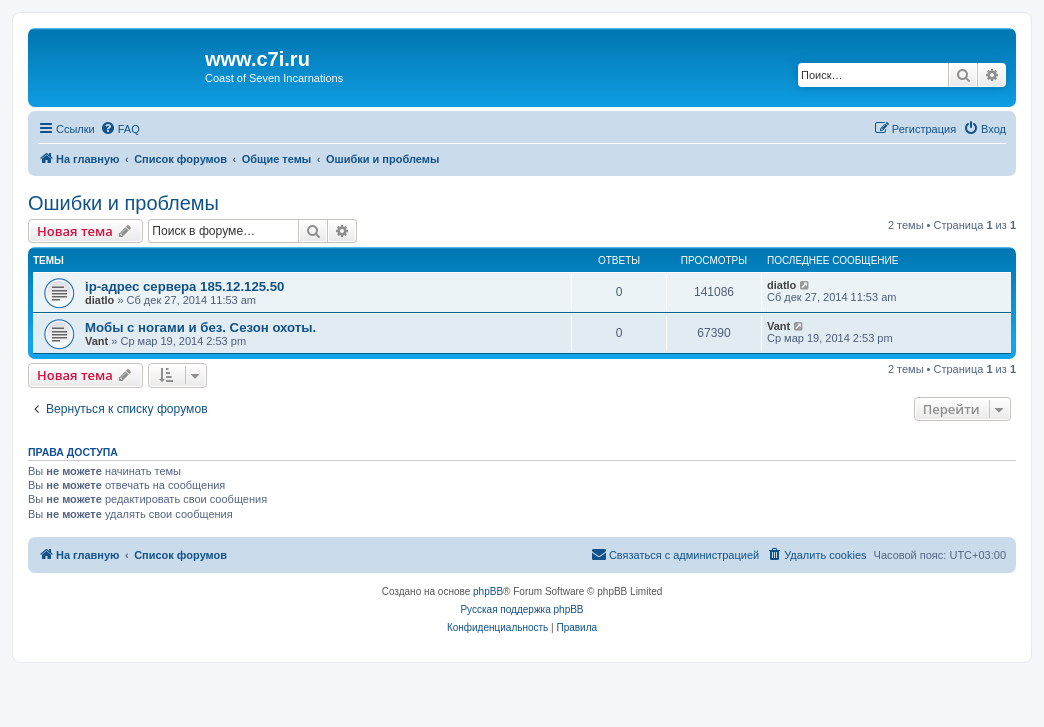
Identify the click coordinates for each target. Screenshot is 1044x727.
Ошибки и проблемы (123, 203)
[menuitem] (120, 129)
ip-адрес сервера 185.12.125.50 (184, 286)
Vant (96, 341)
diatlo (99, 300)
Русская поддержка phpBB (521, 609)
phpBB (488, 591)
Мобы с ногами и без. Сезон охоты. (200, 327)
